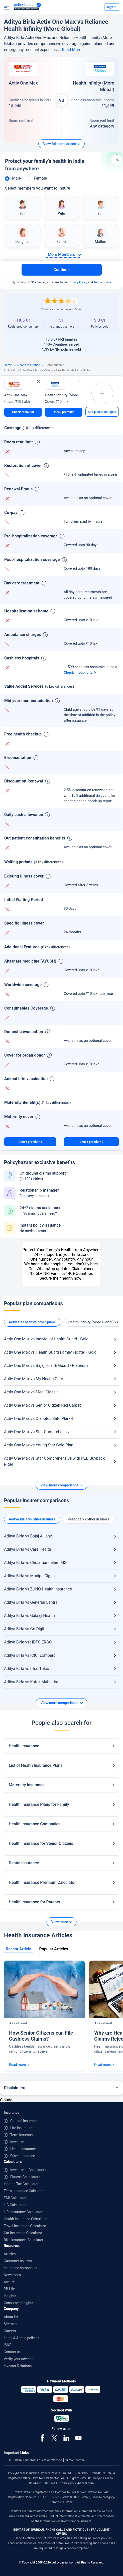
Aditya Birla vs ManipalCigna (29, 1575)
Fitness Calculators (25, 2177)
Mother (100, 242)
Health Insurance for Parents (34, 1902)
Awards (10, 2282)
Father (62, 242)
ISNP (8, 2345)
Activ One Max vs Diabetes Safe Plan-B (38, 1418)
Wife (61, 214)
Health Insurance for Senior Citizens (41, 1843)
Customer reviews (18, 2261)
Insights (10, 2296)
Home (8, 365)
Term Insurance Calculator (24, 2191)
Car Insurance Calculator (23, 2233)
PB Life (9, 2289)
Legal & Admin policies (21, 2338)
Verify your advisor (18, 2359)
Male (16, 178)
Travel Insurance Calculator (25, 2226)
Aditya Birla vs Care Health (27, 1549)
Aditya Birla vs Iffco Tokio (26, 1668)
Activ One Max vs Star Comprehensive (38, 1431)
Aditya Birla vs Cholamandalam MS (35, 1562)
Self (23, 214)
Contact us (12, 2352)
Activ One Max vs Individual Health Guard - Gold (46, 1339)
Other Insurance (22, 2156)
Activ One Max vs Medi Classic (31, 1392)
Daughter (22, 242)
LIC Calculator (15, 2205)
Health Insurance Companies (34, 1824)
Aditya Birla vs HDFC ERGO (28, 1642)
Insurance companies (20, 2268)
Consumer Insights (18, 2303)
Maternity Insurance (27, 1785)
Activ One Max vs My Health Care (33, 1378)
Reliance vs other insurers (88, 1519)
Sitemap (10, 2324)
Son (100, 214)
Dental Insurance (24, 1863)
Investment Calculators (28, 2170)
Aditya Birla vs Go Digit (24, 1628)
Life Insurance (21, 2128)
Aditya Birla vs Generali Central (31, 1602)
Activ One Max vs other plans (32, 1322)
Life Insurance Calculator (23, 2212)
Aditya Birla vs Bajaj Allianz (28, 1536)
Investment (19, 2142)
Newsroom (12, 2275)
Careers (10, 2331)
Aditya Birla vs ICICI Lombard (30, 1655)
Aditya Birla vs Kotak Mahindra (31, 1681)
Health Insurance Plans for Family (39, 1804)
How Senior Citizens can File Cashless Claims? (41, 2036)
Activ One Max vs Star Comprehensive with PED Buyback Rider (54, 1461)
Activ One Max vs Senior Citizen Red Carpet (42, 1405)
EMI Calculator (15, 2198)
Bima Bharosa (75, 2460)
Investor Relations (18, 2366)
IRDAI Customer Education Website (38, 2460)
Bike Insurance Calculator (23, 2240)
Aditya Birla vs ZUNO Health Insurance (38, 1589)
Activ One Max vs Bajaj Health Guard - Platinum (46, 1365)
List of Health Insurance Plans (35, 1765)
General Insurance (24, 2121)
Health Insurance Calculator (25, 2219)
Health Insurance (28, 365)
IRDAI (7, 2460)
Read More (71, 49)
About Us (11, 2317)
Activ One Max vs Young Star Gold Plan (38, 1445)
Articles (10, 2254)
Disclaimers (14, 2087)
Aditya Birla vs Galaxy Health (29, 1615)
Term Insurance (22, 2135)
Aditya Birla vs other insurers (32, 1519)
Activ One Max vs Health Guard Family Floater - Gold (50, 1352)
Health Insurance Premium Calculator (42, 1882)
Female (40, 178)
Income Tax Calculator (21, 2184)
